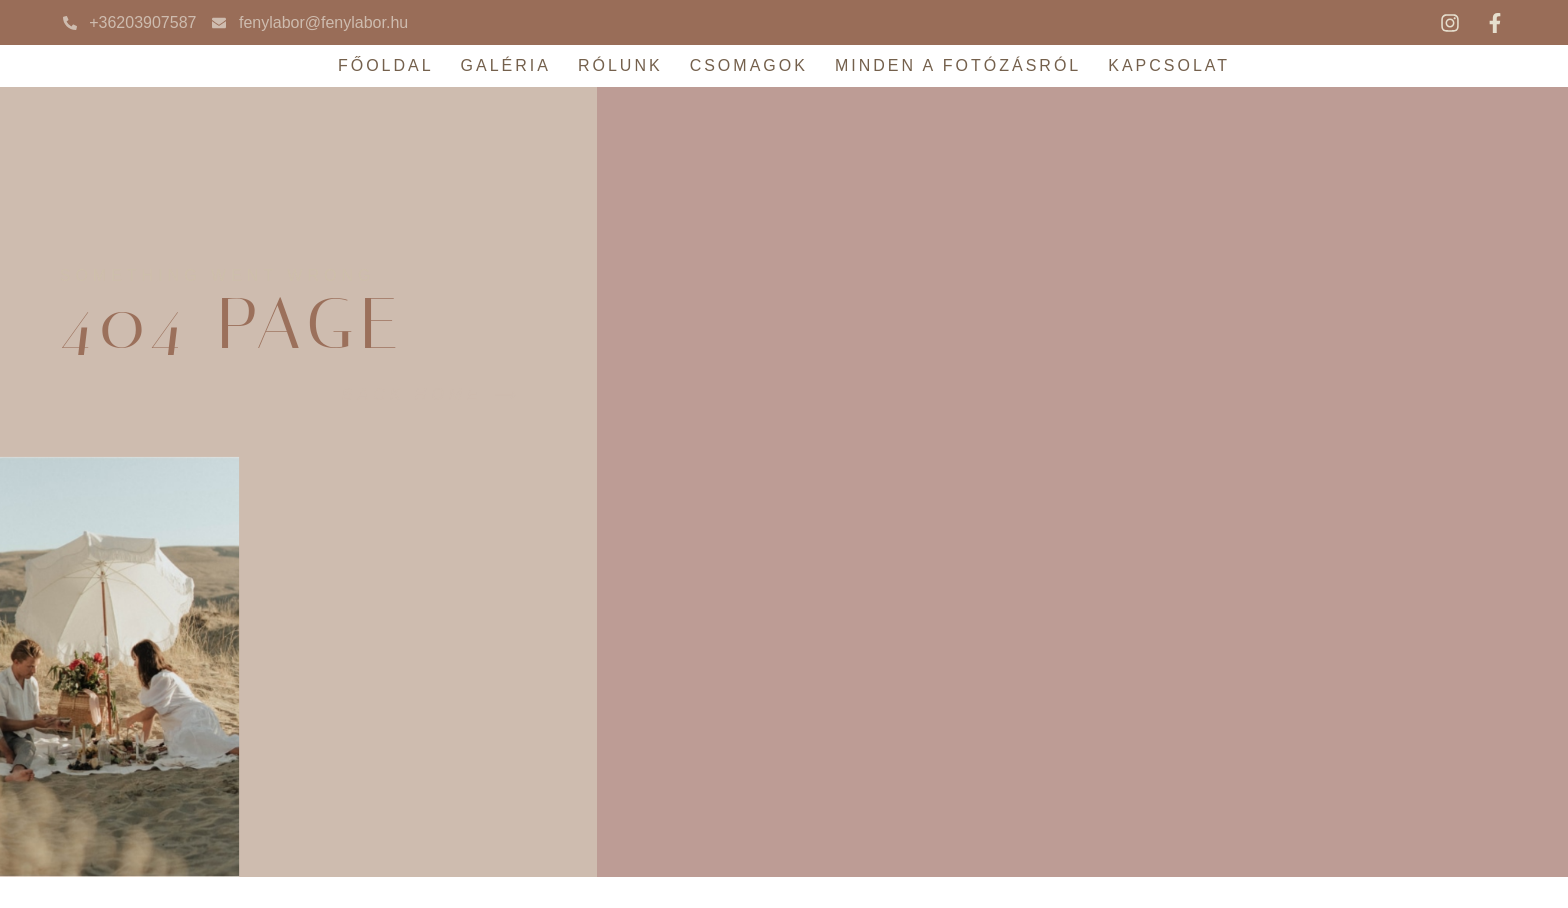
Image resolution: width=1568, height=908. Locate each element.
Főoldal (386, 65)
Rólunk (620, 65)
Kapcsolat (1169, 65)
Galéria (506, 65)
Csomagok (749, 65)
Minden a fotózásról (958, 65)
